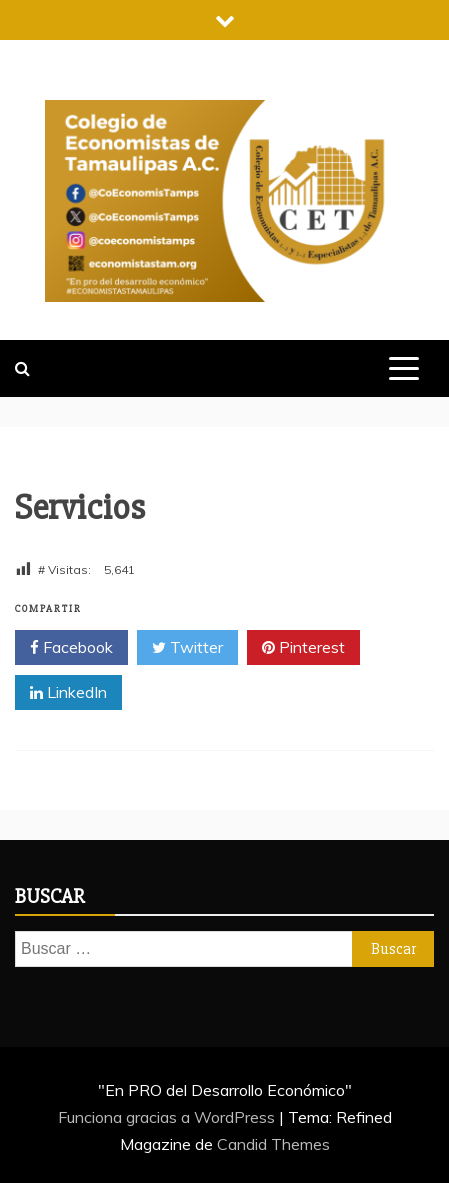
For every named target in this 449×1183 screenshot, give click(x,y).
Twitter (187, 648)
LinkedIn (68, 693)
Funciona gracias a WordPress (168, 1117)
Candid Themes (273, 1144)
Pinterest (303, 648)
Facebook (71, 648)
